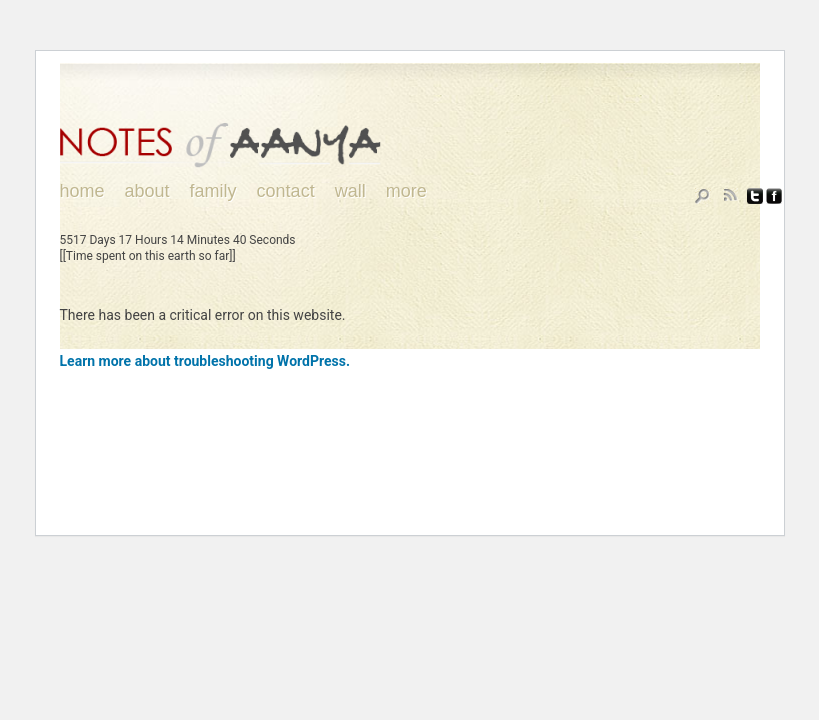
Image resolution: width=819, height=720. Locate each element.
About (147, 191)
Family (213, 191)
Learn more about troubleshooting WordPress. (205, 361)
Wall (350, 191)
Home (82, 191)
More (406, 191)
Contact (286, 191)
